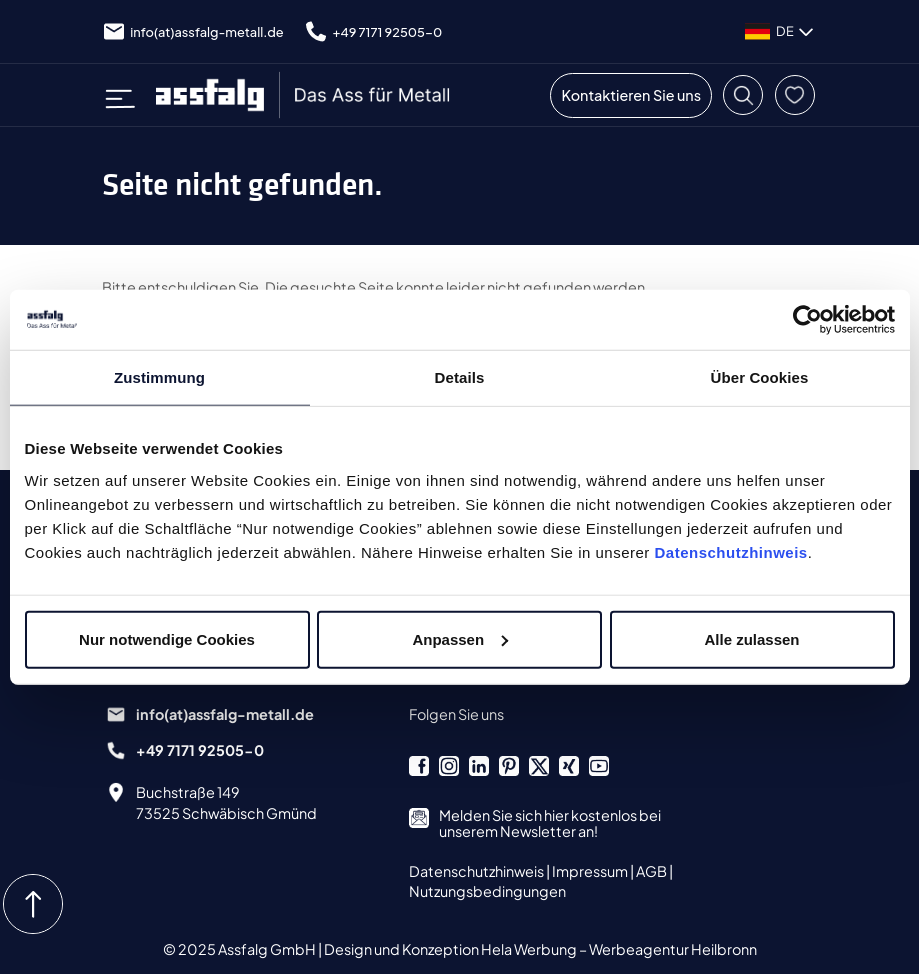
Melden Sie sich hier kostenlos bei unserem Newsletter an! (550, 823)
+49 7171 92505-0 (388, 32)
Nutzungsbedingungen (487, 891)
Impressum (591, 871)
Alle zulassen (751, 638)
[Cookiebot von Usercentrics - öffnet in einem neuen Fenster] (807, 320)
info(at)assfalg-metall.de (206, 32)
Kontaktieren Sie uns (631, 95)
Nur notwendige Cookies (167, 638)
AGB (652, 871)
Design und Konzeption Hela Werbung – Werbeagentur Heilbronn (540, 949)
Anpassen (460, 638)
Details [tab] (460, 377)
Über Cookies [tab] (760, 377)
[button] (743, 95)
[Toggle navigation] (127, 95)
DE (781, 32)
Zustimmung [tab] (159, 377)
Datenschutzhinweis (731, 551)
